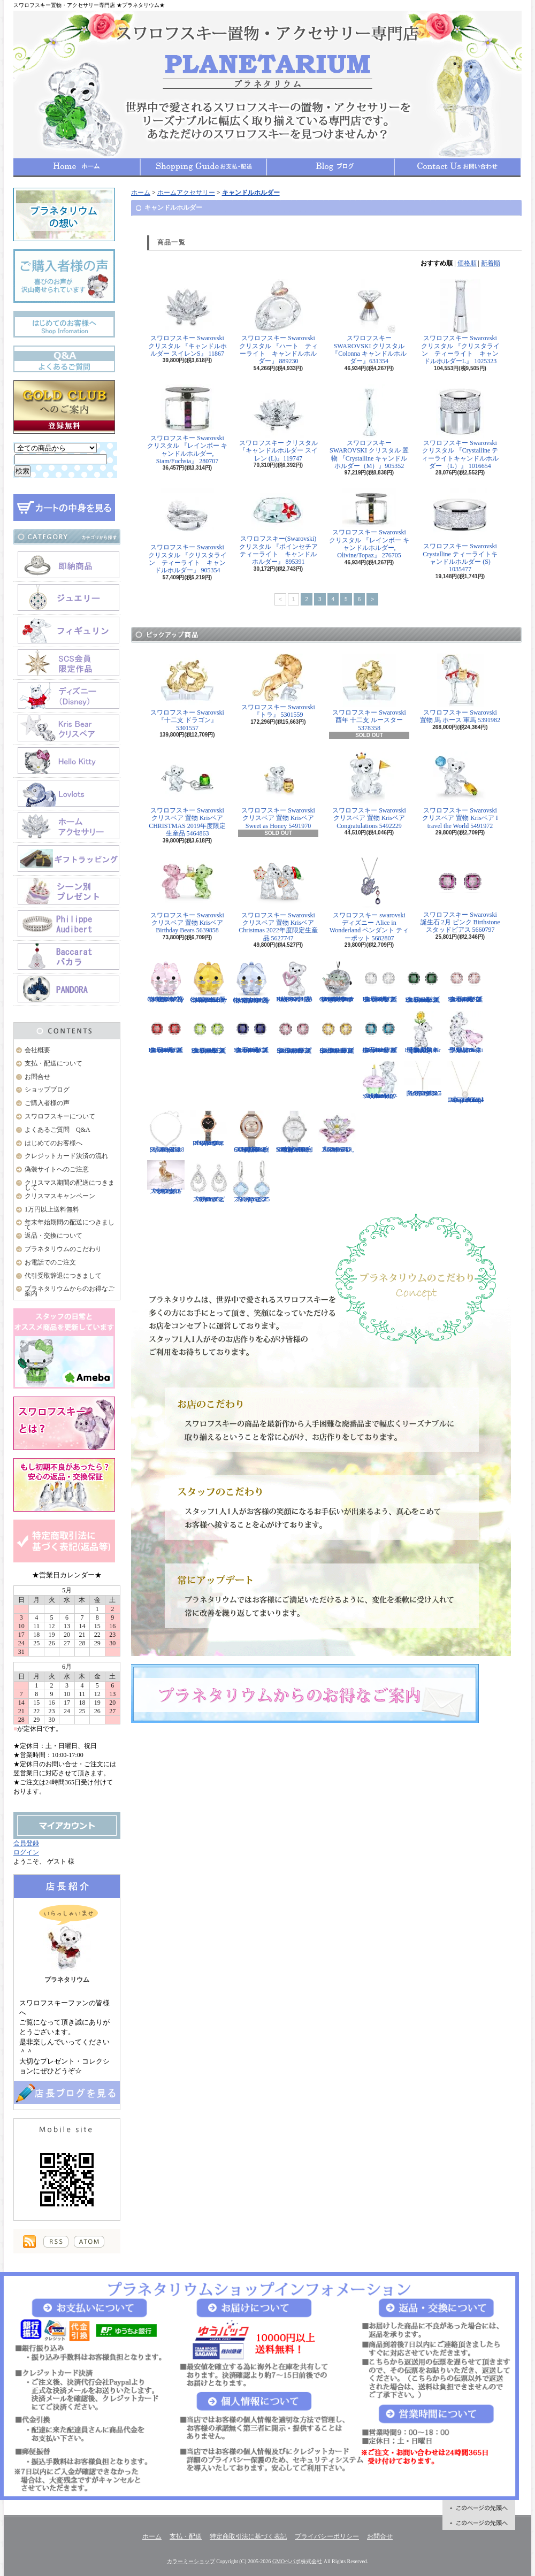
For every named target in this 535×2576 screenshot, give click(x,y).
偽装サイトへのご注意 (57, 1169)
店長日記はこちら (67, 2092)
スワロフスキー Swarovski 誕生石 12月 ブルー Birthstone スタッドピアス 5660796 (380, 1032)
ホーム (76, 166)
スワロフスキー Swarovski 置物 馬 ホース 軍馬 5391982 (460, 689)
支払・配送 (186, 2536)
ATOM (89, 2242)
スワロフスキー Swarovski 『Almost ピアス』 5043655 (208, 1181)
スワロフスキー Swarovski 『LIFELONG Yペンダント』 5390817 (423, 1079)
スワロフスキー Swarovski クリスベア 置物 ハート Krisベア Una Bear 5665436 (294, 982)
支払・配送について (203, 166)
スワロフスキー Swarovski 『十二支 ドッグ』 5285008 (166, 1177)
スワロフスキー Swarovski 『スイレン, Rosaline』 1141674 (337, 1131)
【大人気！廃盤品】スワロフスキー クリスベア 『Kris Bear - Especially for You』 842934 (422, 1032)
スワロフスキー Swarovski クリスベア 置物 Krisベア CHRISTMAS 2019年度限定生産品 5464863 (187, 794)
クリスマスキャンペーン (60, 1196)
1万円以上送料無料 (52, 1209)
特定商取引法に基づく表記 (248, 2536)
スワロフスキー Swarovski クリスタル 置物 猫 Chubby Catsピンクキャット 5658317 (166, 982)
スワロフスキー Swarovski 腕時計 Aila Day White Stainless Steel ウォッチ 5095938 (294, 1131)
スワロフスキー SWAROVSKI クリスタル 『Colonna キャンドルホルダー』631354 (369, 322)
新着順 (490, 263)
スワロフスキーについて (60, 1116)
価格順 (467, 263)
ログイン (26, 1852)
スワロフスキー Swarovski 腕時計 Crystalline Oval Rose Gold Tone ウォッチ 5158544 (251, 1131)
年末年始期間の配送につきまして (69, 1224)
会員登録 (26, 1843)
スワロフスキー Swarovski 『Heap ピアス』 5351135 (251, 1181)
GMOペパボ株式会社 (297, 2561)
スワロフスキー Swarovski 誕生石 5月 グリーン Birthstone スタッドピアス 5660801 (422, 982)
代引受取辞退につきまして (63, 1275)
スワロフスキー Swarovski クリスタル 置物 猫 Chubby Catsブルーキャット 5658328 (251, 982)
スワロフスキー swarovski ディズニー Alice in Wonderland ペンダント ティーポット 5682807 (369, 899)
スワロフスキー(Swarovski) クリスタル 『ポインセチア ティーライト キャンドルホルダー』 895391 (281, 526)
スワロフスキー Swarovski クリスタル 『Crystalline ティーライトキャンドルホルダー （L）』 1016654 (460, 427)
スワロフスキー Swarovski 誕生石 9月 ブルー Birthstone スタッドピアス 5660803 (251, 1032)
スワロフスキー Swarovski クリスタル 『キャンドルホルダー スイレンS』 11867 (187, 318)
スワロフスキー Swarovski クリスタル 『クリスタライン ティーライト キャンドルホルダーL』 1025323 (460, 322)
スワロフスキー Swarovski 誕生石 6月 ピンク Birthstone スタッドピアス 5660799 (465, 982)
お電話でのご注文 (50, 1262)
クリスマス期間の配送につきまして (69, 1185)
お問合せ (457, 166)
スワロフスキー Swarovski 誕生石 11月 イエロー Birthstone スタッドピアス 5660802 (337, 1032)
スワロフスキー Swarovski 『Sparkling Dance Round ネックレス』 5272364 (465, 1082)
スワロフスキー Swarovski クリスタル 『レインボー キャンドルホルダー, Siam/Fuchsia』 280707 (187, 424)
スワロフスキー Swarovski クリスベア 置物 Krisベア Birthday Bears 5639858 (187, 895)
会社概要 (37, 1050)
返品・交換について (53, 1235)
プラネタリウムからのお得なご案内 (69, 1291)
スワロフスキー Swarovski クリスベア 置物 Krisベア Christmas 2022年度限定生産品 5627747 (278, 899)
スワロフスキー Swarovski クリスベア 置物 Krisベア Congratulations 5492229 (369, 791)
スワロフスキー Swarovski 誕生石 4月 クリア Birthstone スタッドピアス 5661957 (380, 982)
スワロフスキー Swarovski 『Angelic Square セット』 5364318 (166, 1131)
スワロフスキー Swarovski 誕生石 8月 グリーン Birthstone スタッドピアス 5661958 (208, 1032)
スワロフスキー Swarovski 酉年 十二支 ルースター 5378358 (369, 693)
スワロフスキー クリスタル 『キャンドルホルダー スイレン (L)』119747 (278, 423)
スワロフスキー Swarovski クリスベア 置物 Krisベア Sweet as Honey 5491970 (278, 791)
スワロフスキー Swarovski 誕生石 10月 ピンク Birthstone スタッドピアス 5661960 (294, 1032)
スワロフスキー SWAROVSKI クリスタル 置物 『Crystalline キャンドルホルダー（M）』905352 (369, 427)
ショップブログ (330, 166)
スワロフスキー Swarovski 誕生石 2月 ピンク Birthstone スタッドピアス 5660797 (460, 895)
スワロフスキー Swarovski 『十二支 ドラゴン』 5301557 (187, 693)
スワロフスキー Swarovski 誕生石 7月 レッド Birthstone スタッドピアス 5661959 (166, 1032)
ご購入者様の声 (47, 1103)
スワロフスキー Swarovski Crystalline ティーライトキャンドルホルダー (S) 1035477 (460, 530)
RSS (55, 2242)
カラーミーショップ (191, 2561)
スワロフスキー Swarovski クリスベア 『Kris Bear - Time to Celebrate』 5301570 (380, 1080)
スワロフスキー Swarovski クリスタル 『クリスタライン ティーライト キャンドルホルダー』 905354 (187, 531)
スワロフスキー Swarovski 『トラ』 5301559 (278, 686)
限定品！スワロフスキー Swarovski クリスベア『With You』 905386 (465, 1032)
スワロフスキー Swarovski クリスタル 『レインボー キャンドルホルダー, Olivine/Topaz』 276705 (369, 523)
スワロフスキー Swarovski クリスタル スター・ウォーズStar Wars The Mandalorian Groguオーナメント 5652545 (337, 982)
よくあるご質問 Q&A (57, 1129)
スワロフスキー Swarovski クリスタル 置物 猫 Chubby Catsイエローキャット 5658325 (208, 982)
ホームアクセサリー (186, 192)
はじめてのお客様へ (53, 1143)
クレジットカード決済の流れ (66, 1156)
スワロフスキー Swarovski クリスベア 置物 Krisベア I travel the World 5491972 (460, 791)
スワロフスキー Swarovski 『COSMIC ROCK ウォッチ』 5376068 (208, 1128)
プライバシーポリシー (327, 2536)
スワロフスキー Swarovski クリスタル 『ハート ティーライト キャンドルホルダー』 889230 (278, 322)
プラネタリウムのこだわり (63, 1249)
